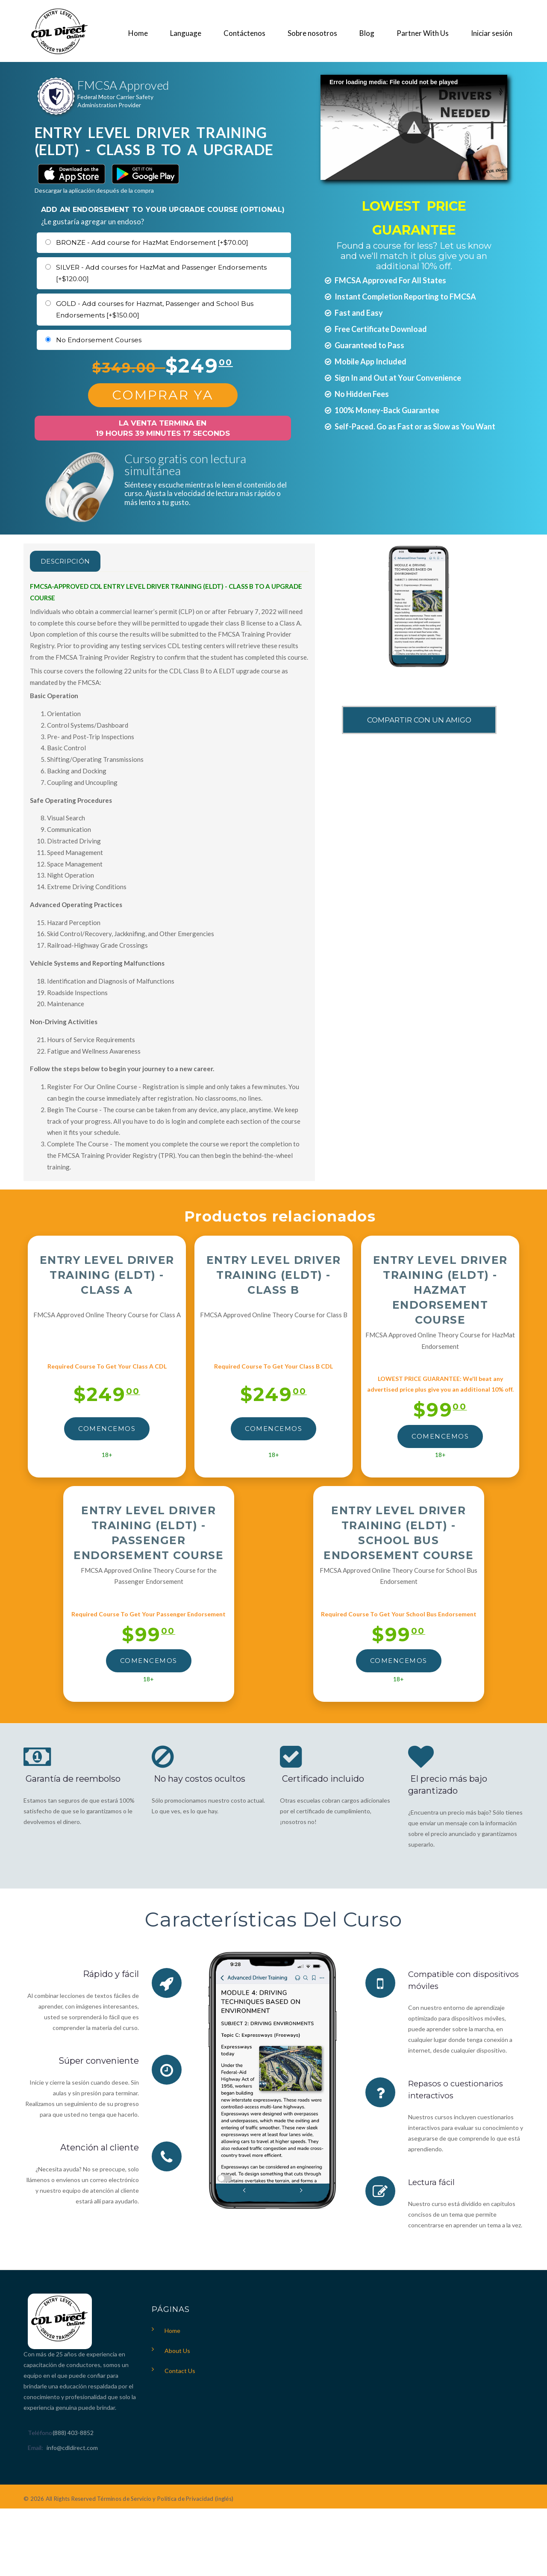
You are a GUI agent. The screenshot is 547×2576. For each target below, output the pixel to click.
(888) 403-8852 (73, 2432)
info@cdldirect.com (72, 2447)
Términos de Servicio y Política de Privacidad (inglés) (165, 2498)
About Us (177, 2350)
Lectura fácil (433, 2182)
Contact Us (180, 2370)
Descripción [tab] (73, 561)
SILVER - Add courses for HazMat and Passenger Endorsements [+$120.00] (161, 273)
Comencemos (106, 1429)
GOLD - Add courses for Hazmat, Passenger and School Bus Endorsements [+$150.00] (154, 310)
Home (172, 2330)
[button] (414, 128)
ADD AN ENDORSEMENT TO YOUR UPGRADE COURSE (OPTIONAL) (163, 210)
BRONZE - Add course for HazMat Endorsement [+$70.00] (152, 242)
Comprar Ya (163, 395)
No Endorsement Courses (98, 340)
